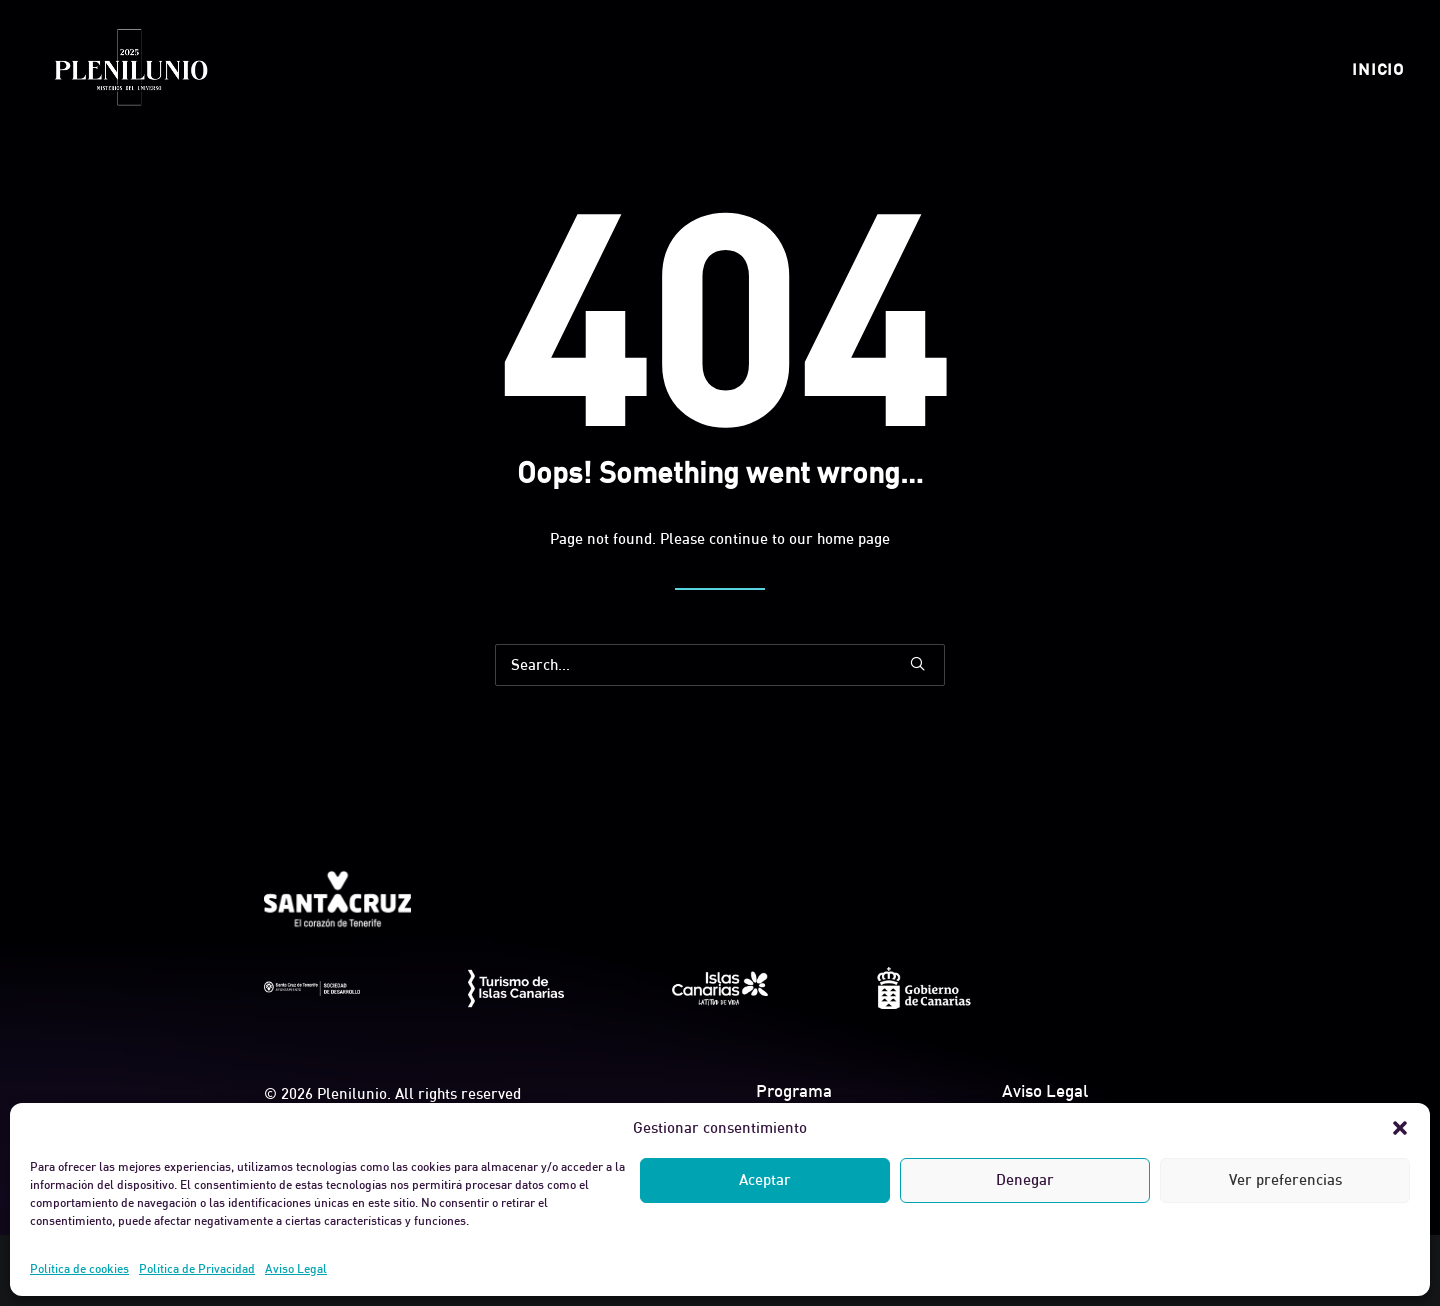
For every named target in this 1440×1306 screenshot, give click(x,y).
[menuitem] (1378, 69)
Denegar (1025, 1179)
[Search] (720, 665)
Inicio (1378, 69)
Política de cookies (79, 1268)
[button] (1400, 1128)
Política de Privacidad (197, 1268)
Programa (794, 1090)
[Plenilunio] (130, 69)
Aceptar (765, 1179)
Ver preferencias (1285, 1179)
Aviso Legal (296, 1268)
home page (853, 538)
